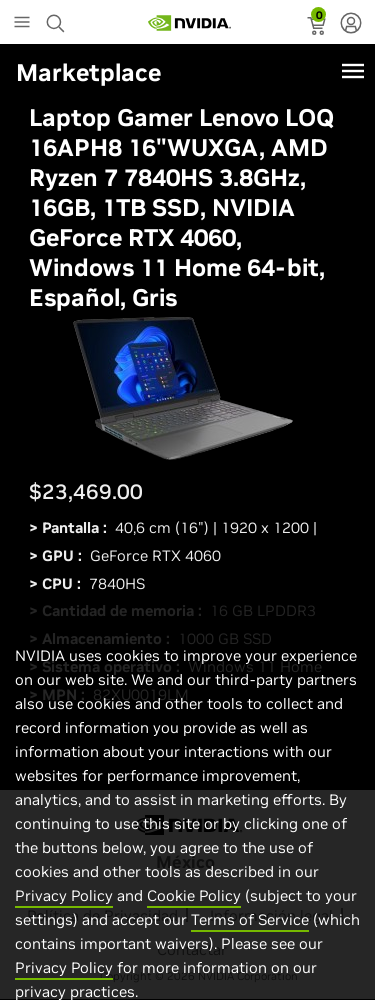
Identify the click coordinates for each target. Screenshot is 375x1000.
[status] (318, 28)
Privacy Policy (64, 921)
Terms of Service (250, 945)
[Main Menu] (22, 24)
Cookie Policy (194, 921)
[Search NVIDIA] (58, 18)
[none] (351, 25)
